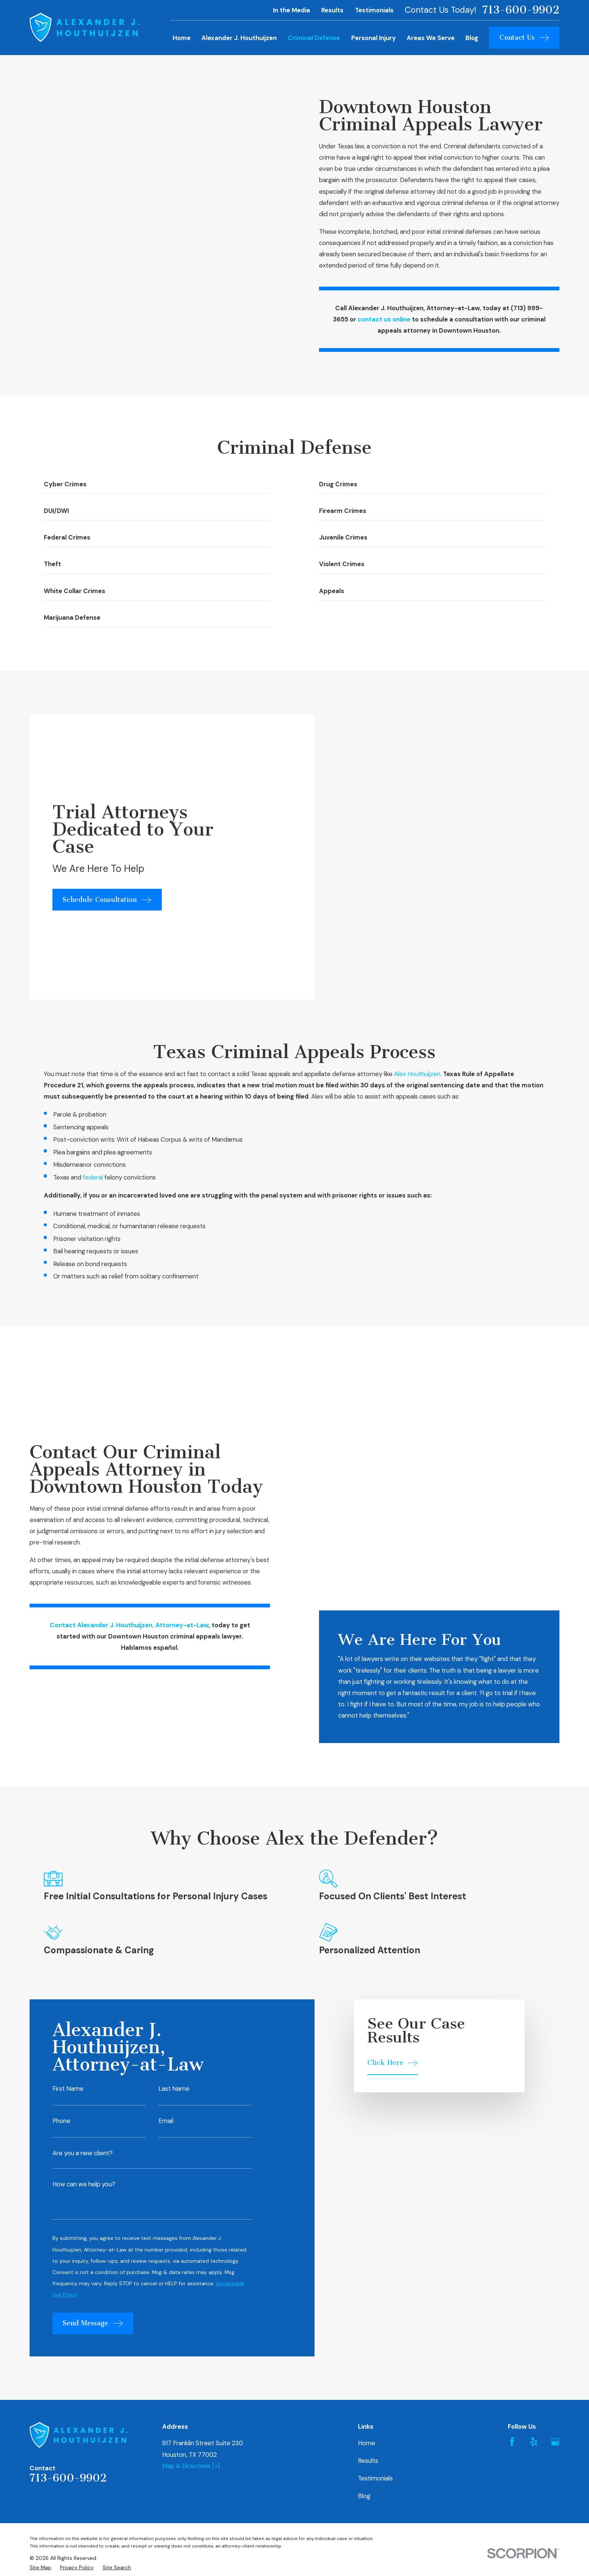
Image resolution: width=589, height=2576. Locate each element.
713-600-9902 (520, 10)
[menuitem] (40, 2285)
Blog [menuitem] (471, 38)
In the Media (291, 10)
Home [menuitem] (182, 38)
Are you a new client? (82, 1871)
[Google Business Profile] (555, 2160)
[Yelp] (533, 2160)
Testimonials (374, 10)
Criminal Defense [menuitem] (314, 38)
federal (93, 1043)
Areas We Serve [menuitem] (431, 38)
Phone (61, 1839)
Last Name (173, 1807)
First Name (68, 1807)
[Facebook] (512, 2160)
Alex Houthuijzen (417, 939)
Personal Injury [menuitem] (373, 38)
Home (366, 2161)
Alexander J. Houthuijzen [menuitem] (239, 38)
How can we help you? (83, 1902)
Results (332, 10)
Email (165, 1839)
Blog (364, 2214)
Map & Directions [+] (191, 2184)
